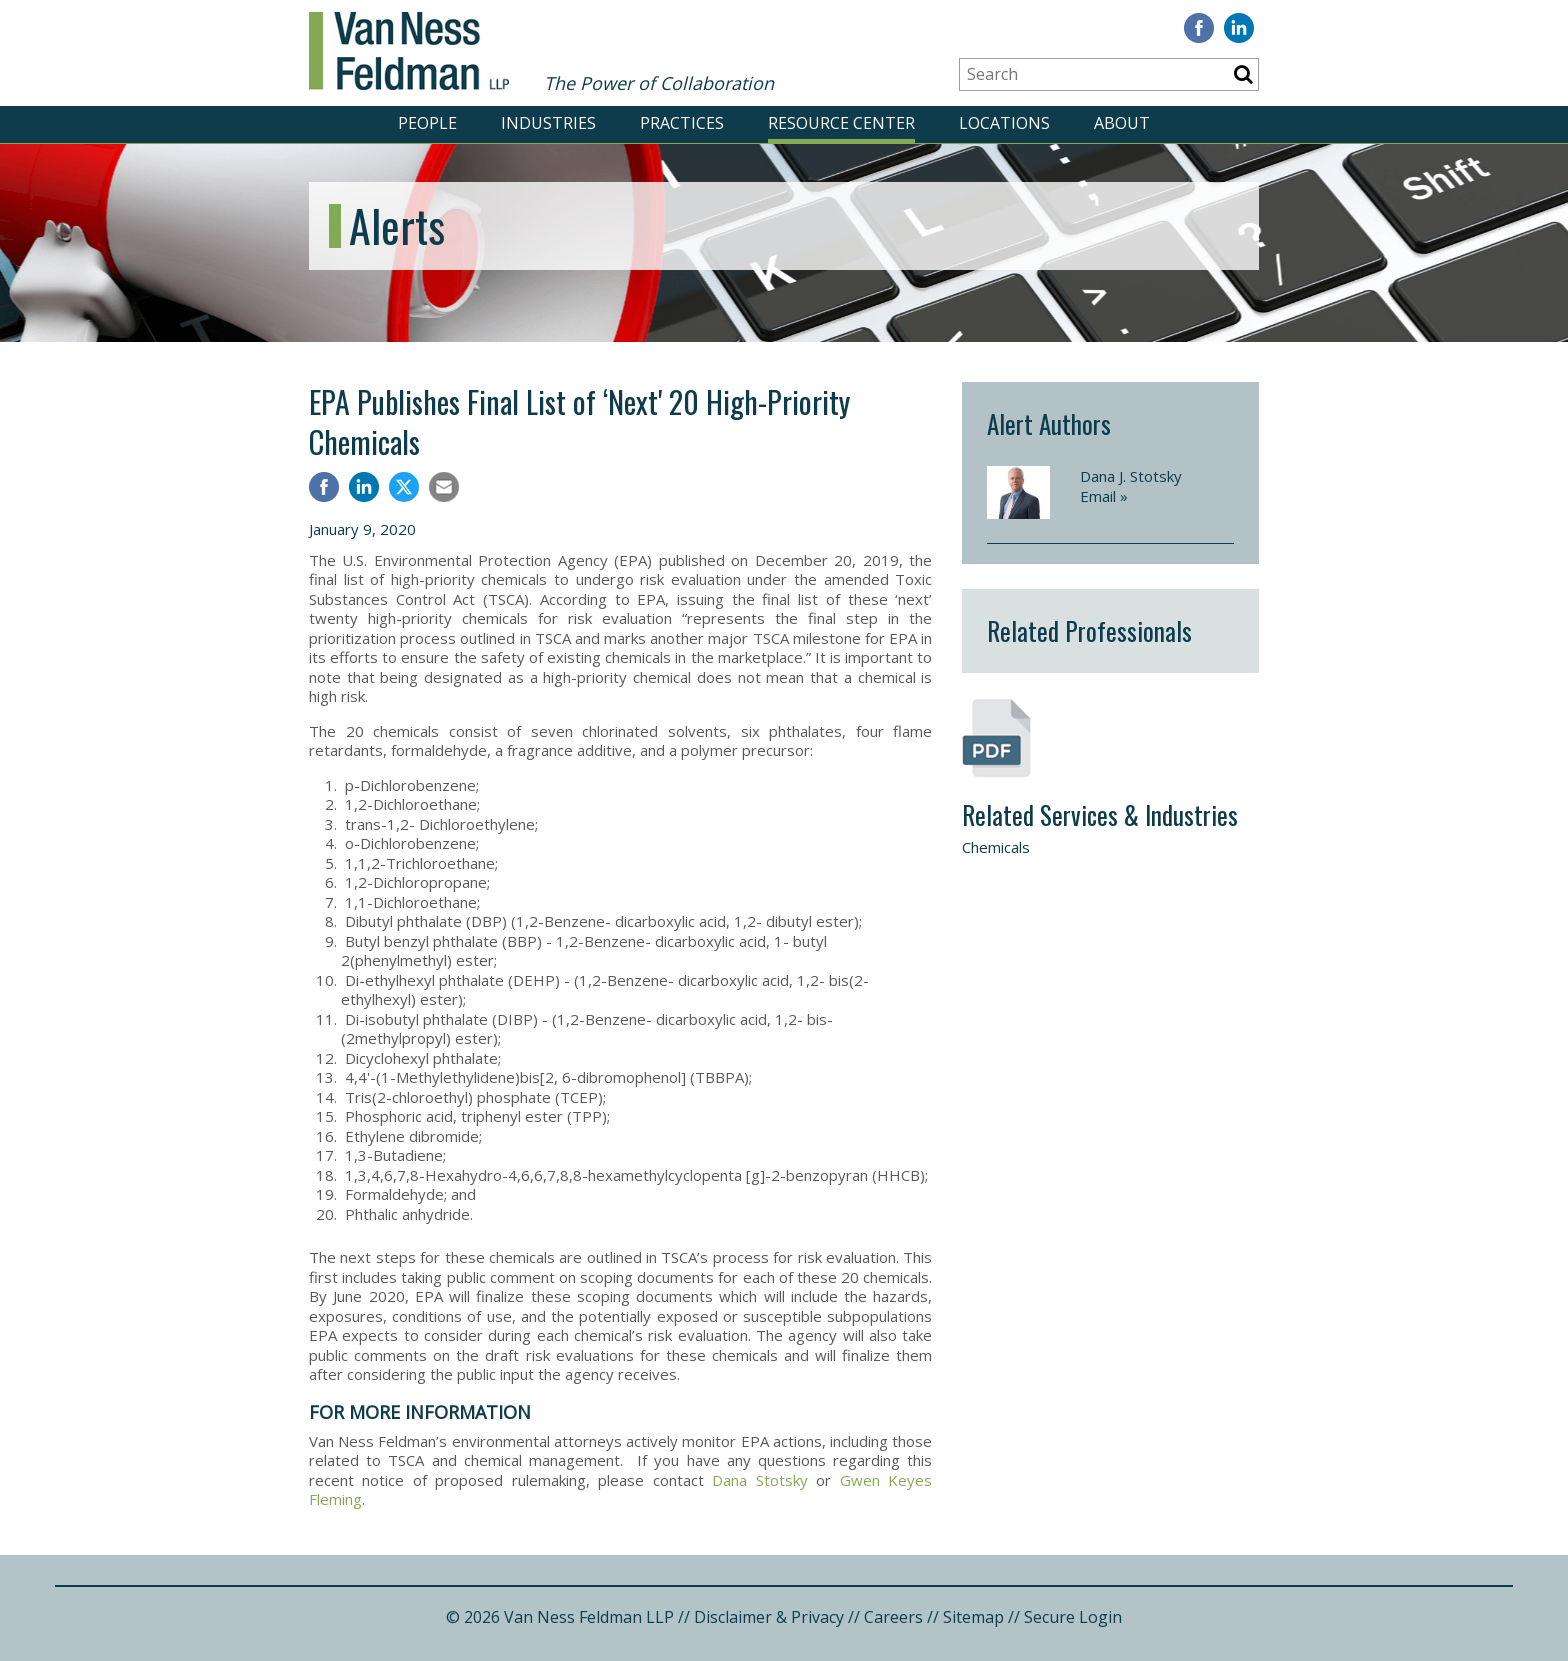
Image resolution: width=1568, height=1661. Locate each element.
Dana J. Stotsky (1131, 476)
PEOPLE (427, 123)
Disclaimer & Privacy (769, 1617)
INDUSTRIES (548, 123)
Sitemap (973, 1617)
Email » (1104, 496)
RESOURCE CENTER (841, 123)
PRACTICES (682, 123)
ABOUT (1122, 123)
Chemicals (996, 847)
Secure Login (1073, 1617)
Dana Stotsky (759, 1480)
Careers (893, 1617)
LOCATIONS (1004, 123)
